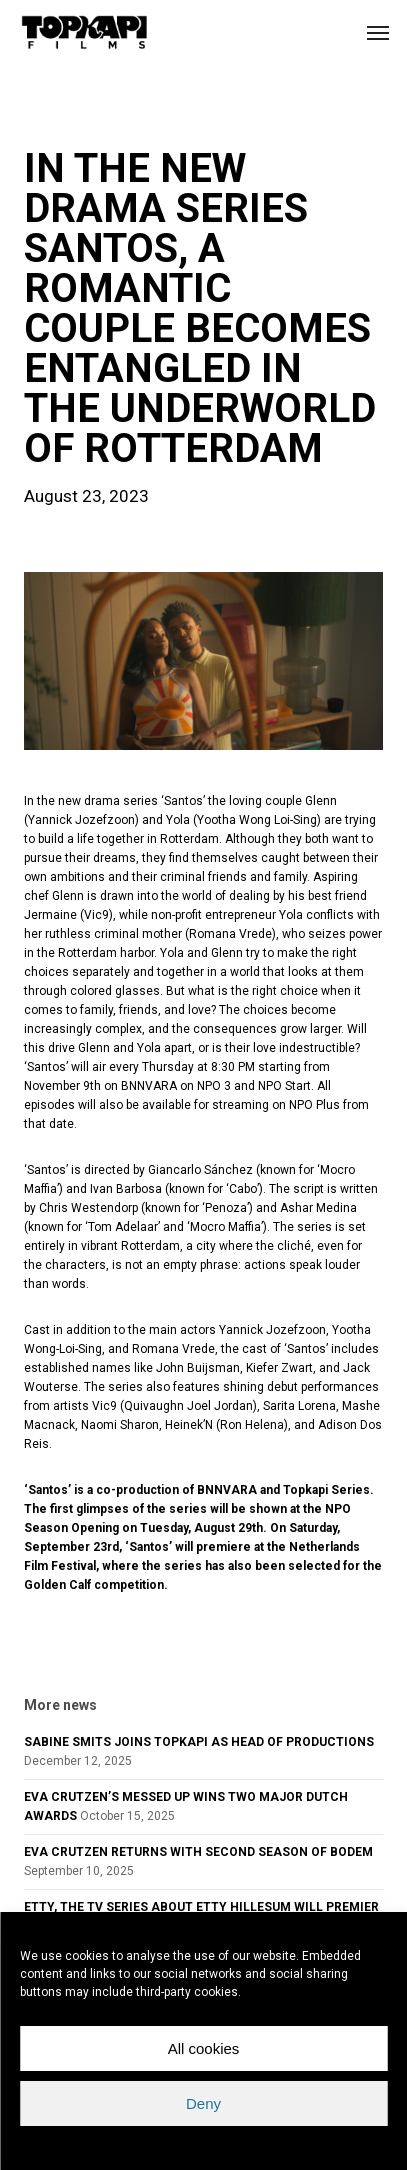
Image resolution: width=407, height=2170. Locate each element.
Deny (203, 2103)
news (56, 114)
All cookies (204, 2048)
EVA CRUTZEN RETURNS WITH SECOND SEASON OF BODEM (198, 1852)
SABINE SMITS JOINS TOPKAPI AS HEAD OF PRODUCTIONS (199, 1742)
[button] (378, 32)
